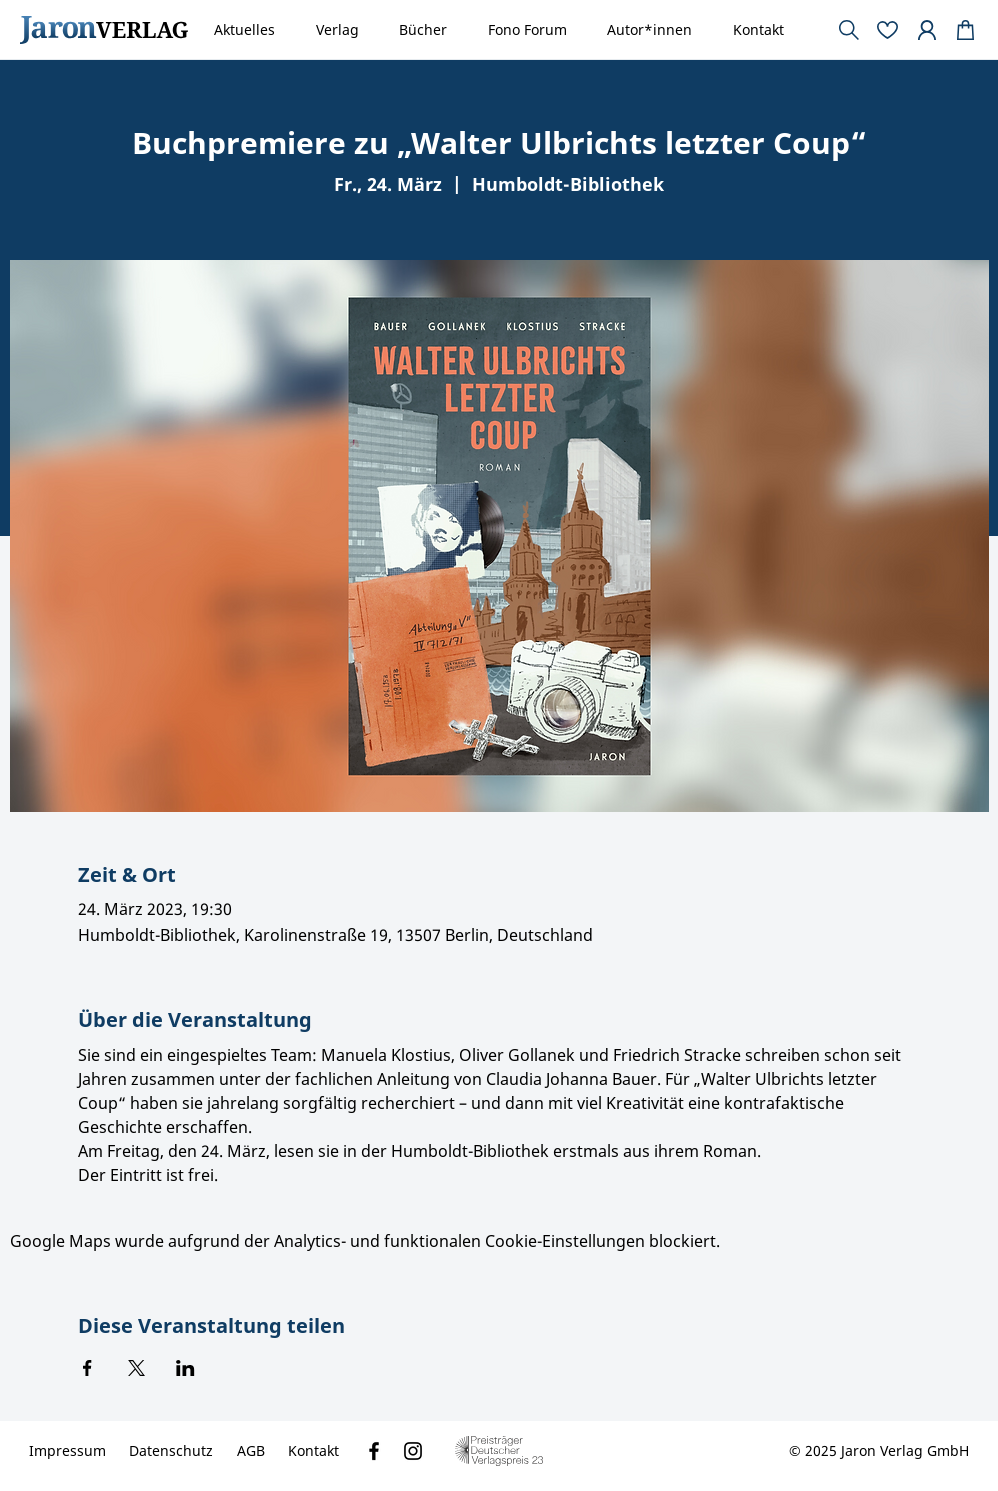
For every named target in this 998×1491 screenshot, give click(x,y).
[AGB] (251, 1451)
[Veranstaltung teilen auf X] (136, 1368)
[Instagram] (413, 1451)
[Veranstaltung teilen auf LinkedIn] (185, 1368)
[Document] (966, 30)
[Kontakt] (313, 1451)
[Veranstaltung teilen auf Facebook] (87, 1368)
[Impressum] (67, 1451)
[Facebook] (374, 1451)
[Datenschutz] (171, 1451)
